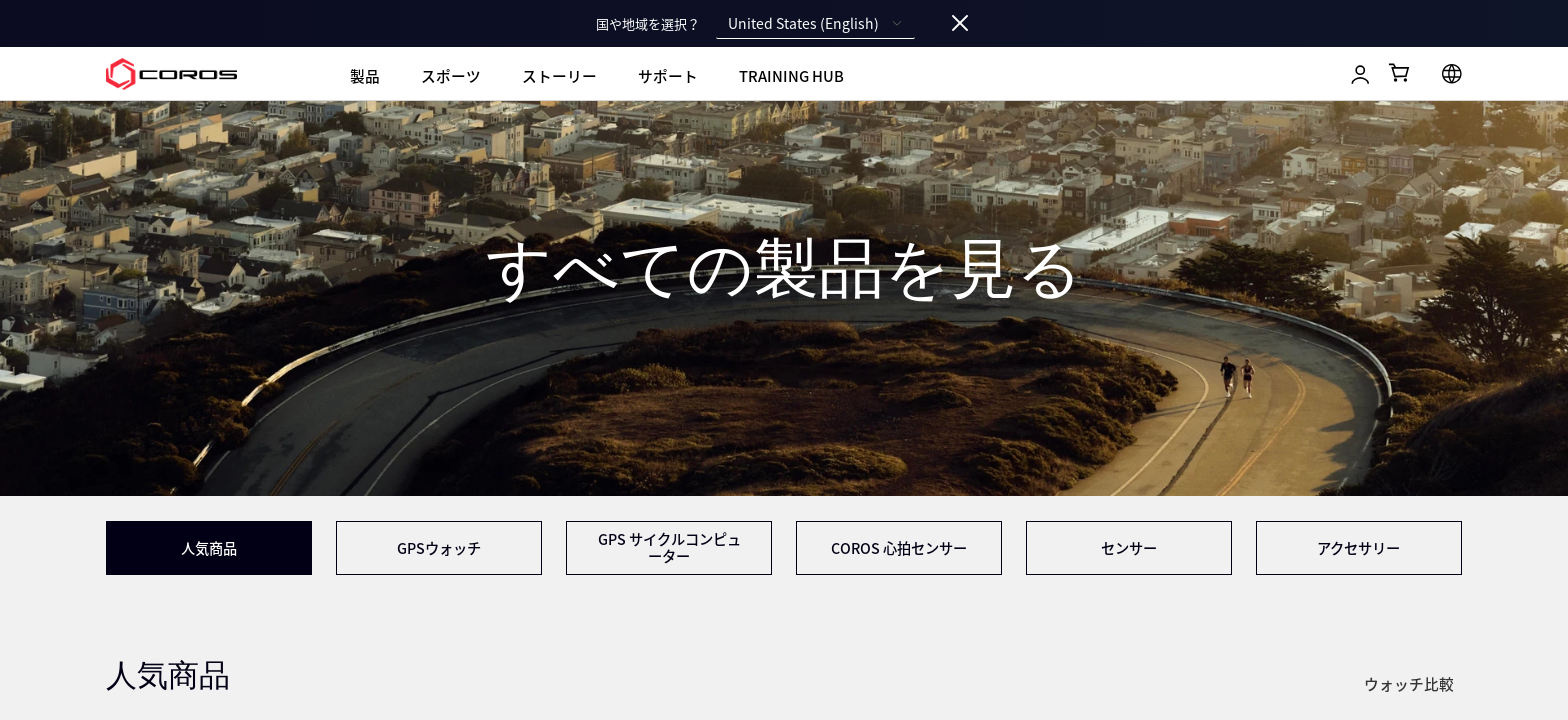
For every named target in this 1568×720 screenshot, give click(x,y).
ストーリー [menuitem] (559, 76)
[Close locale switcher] (960, 24)
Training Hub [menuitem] (791, 76)
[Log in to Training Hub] (1360, 74)
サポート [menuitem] (668, 76)
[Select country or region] (1452, 74)
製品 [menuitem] (365, 76)
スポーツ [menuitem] (451, 76)
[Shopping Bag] (1400, 72)
